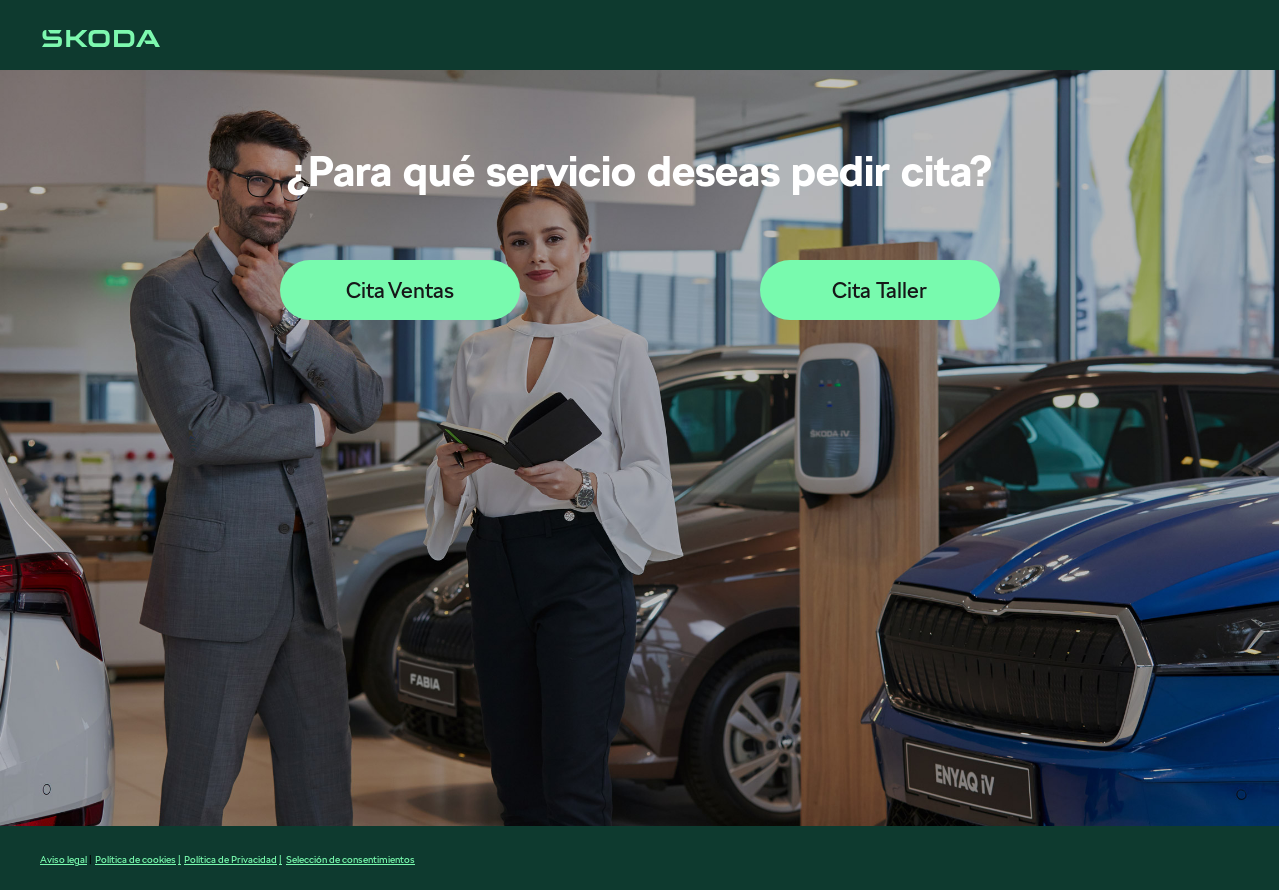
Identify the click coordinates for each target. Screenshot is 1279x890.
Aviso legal (63, 859)
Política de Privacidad (230, 859)
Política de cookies (135, 859)
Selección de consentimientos (350, 859)
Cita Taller (879, 290)
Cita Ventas (400, 290)
